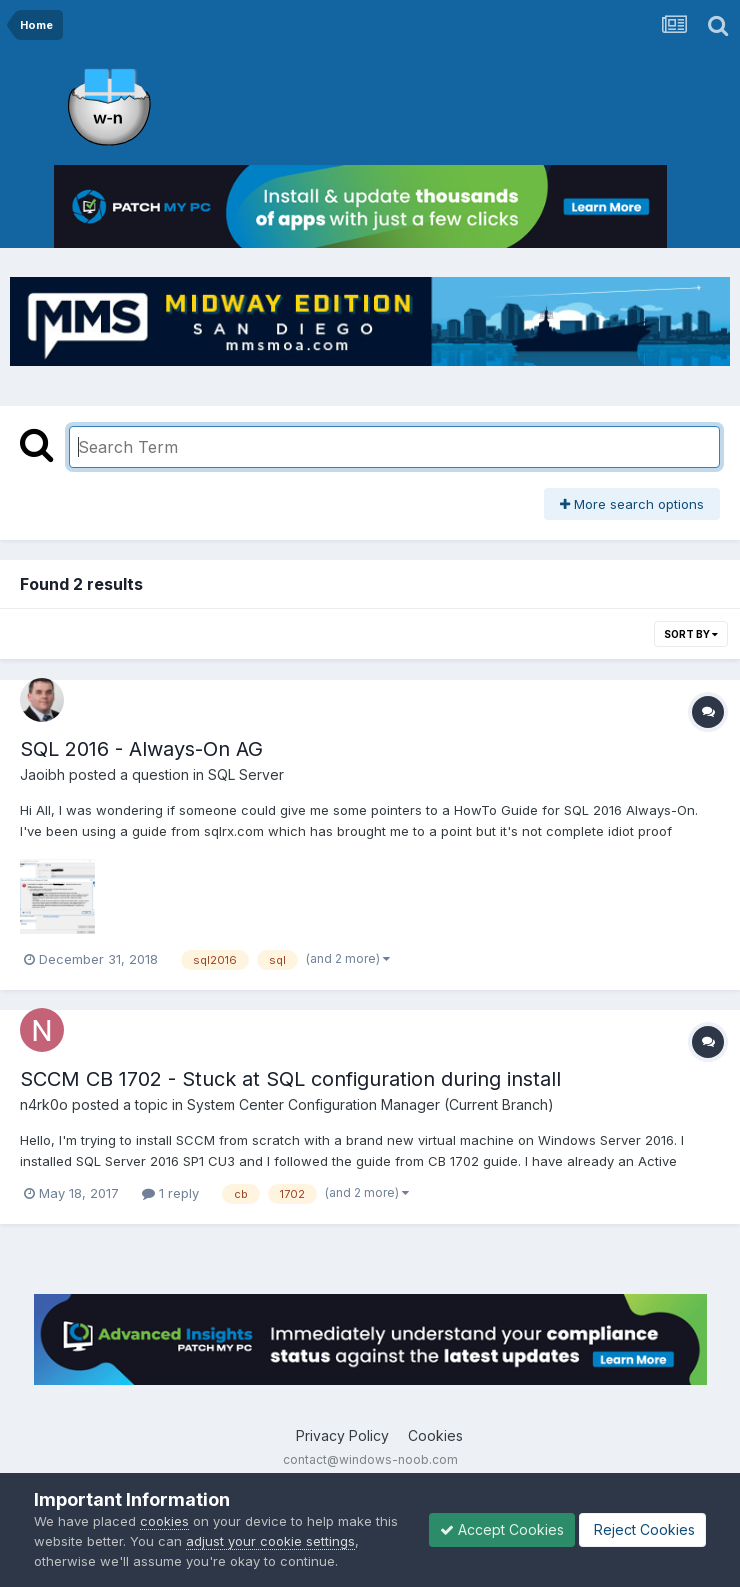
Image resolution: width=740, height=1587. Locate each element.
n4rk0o (44, 1104)
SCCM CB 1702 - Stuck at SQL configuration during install (290, 1079)
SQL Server (246, 774)
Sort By (691, 634)
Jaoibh (42, 774)
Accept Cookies (502, 1529)
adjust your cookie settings (270, 1541)
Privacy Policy (342, 1435)
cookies (164, 1521)
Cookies (435, 1435)
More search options (632, 504)
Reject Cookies (642, 1529)
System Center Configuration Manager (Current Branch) (370, 1104)
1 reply (170, 1193)
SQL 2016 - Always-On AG (141, 749)
